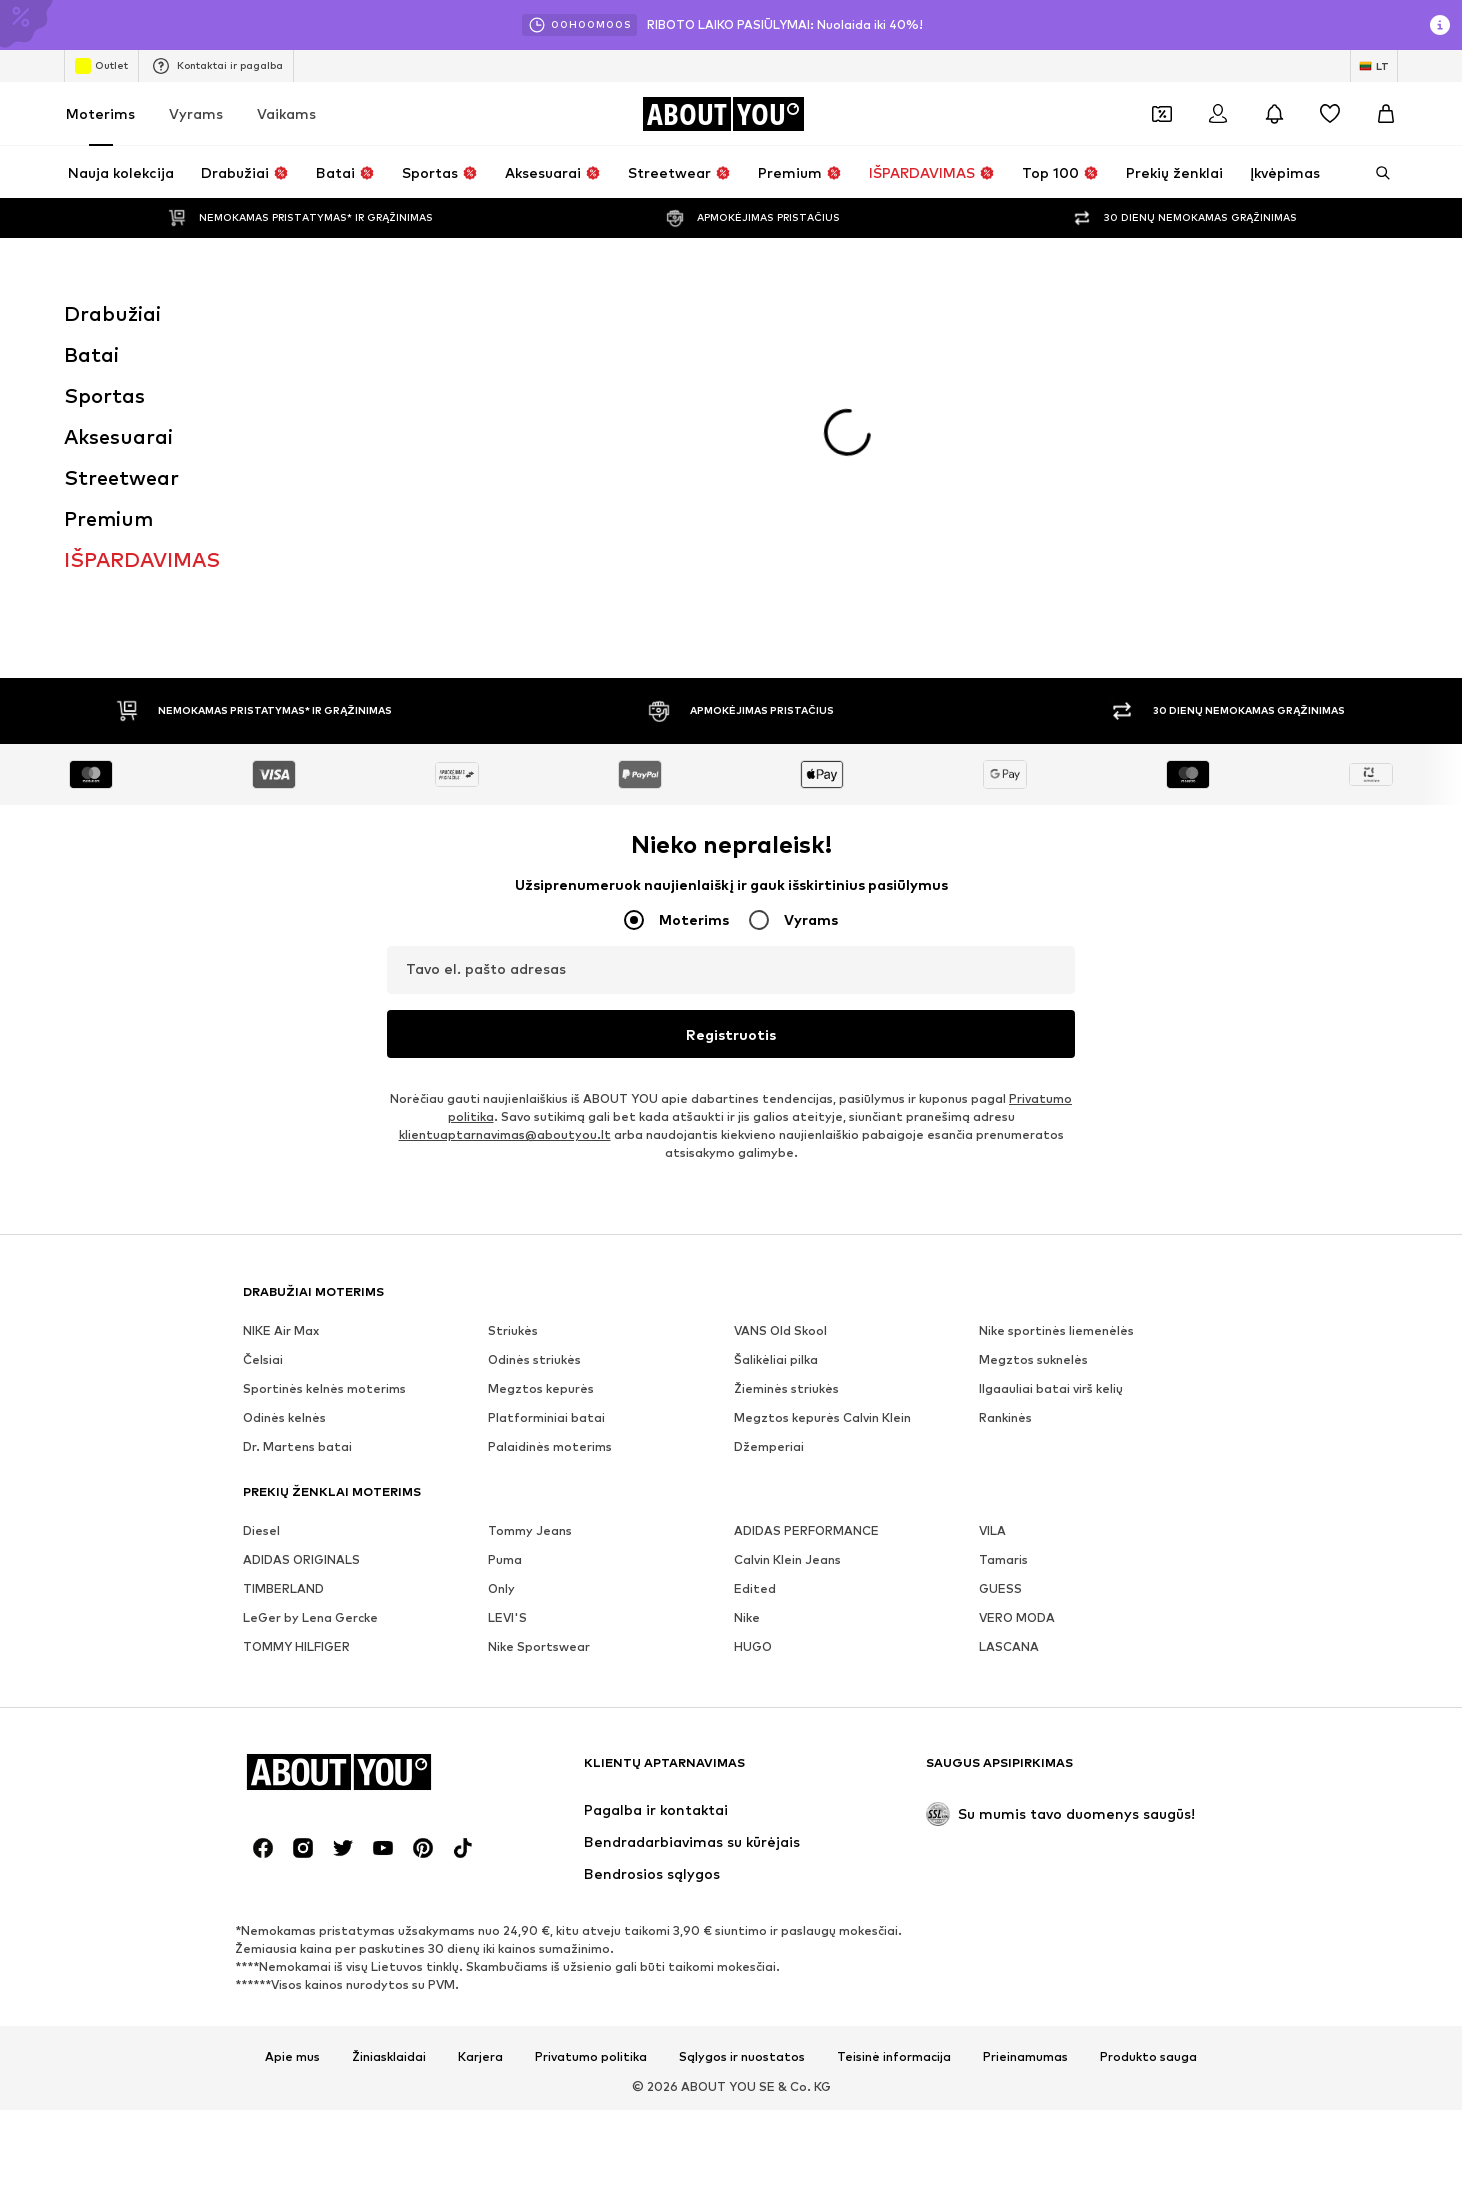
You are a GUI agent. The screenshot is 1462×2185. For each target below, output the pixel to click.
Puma (505, 1272)
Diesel (261, 1243)
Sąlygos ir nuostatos (742, 1770)
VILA (992, 1243)
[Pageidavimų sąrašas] (1330, 114)
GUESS (1000, 1301)
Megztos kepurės (541, 1101)
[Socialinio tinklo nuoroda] (263, 1561)
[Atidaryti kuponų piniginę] (1162, 114)
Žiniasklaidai (389, 1770)
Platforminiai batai (546, 1130)
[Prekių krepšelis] (1386, 114)
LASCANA (1009, 1359)
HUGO (753, 1359)
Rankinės (1005, 1130)
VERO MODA (1017, 1330)
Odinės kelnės (284, 1130)
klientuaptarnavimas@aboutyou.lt (505, 847)
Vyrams (196, 113)
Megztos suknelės (1033, 1072)
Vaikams (286, 113)
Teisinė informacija (894, 1770)
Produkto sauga (1148, 1770)
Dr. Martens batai (297, 1159)
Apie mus (292, 1770)
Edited (755, 1301)
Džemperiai (769, 1159)
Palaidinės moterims (550, 1159)
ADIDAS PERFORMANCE (806, 1243)
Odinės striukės (534, 1072)
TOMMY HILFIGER (296, 1359)
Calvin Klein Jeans (787, 1272)
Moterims (100, 113)
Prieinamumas (1025, 1770)
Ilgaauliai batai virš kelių (1051, 1101)
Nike (747, 1330)
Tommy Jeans (530, 1243)
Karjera (480, 1770)
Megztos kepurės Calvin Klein (822, 1130)
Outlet (101, 66)
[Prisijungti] (1218, 114)
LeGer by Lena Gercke (310, 1330)
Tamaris (1003, 1272)
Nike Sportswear (539, 1359)
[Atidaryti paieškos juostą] (1376, 173)
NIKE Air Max (281, 1043)
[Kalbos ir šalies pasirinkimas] (1374, 66)
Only (501, 1301)
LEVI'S (507, 1330)
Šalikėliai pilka (776, 1072)
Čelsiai (263, 1072)
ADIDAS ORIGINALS (301, 1272)
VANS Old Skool (780, 1043)
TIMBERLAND (283, 1301)
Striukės (513, 1043)
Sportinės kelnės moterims (324, 1101)
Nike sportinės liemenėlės (1056, 1043)
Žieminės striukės (786, 1101)
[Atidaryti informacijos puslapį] (1440, 25)
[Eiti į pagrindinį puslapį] (723, 114)
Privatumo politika (591, 1770)
